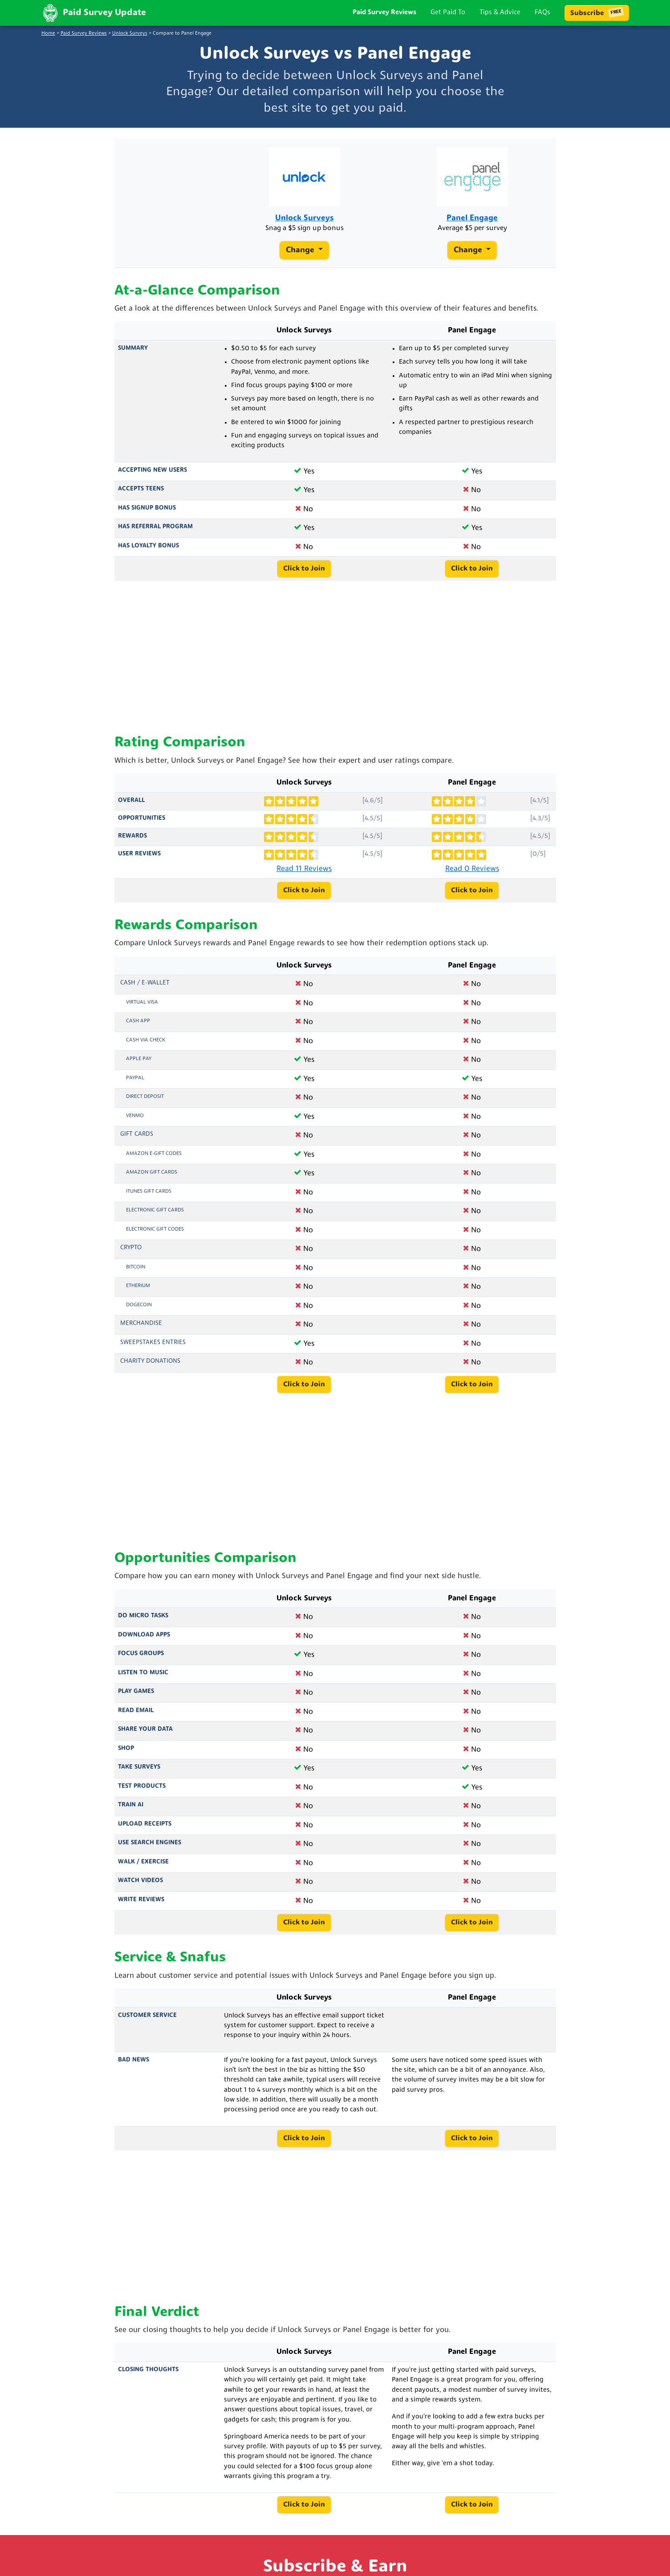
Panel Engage (472, 221)
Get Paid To (447, 12)
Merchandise (141, 1330)
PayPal (135, 1084)
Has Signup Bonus (147, 514)
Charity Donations (150, 1367)
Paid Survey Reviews (384, 12)
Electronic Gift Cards (155, 1216)
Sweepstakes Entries (153, 1349)
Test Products (142, 1792)
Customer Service (147, 2022)
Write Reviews (141, 1906)
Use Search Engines (149, 1849)
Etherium (138, 1292)
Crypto (131, 1254)
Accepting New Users (152, 476)
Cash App (138, 1027)
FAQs (542, 12)
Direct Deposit (145, 1103)
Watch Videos (140, 1887)
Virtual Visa (142, 1008)
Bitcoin (135, 1273)
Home (48, 33)
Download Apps (144, 1641)
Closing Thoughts (148, 2376)
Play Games (136, 1698)
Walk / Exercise (143, 1868)
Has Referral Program (155, 533)
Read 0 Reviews (472, 875)
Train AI (130, 1811)
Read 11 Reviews (304, 875)
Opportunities (141, 824)
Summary (133, 354)
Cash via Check (145, 1046)
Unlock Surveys (129, 33)
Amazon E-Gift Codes (154, 1159)
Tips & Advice (499, 12)
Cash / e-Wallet (145, 989)
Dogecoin (139, 1311)
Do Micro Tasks (143, 1622)
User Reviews (139, 860)
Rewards (132, 842)
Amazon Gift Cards (151, 1178)
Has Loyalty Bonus (148, 552)
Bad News (133, 2066)
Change (300, 254)
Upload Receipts (144, 1830)
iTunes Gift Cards (148, 1197)
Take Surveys (139, 1773)
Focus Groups (141, 1660)
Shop (126, 1755)
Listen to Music (143, 1679)
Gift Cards (136, 1140)
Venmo (135, 1122)
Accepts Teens (141, 495)
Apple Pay (138, 1065)
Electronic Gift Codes (155, 1235)
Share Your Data (145, 1735)
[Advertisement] (335, 664)
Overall (131, 806)
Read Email (136, 1717)
